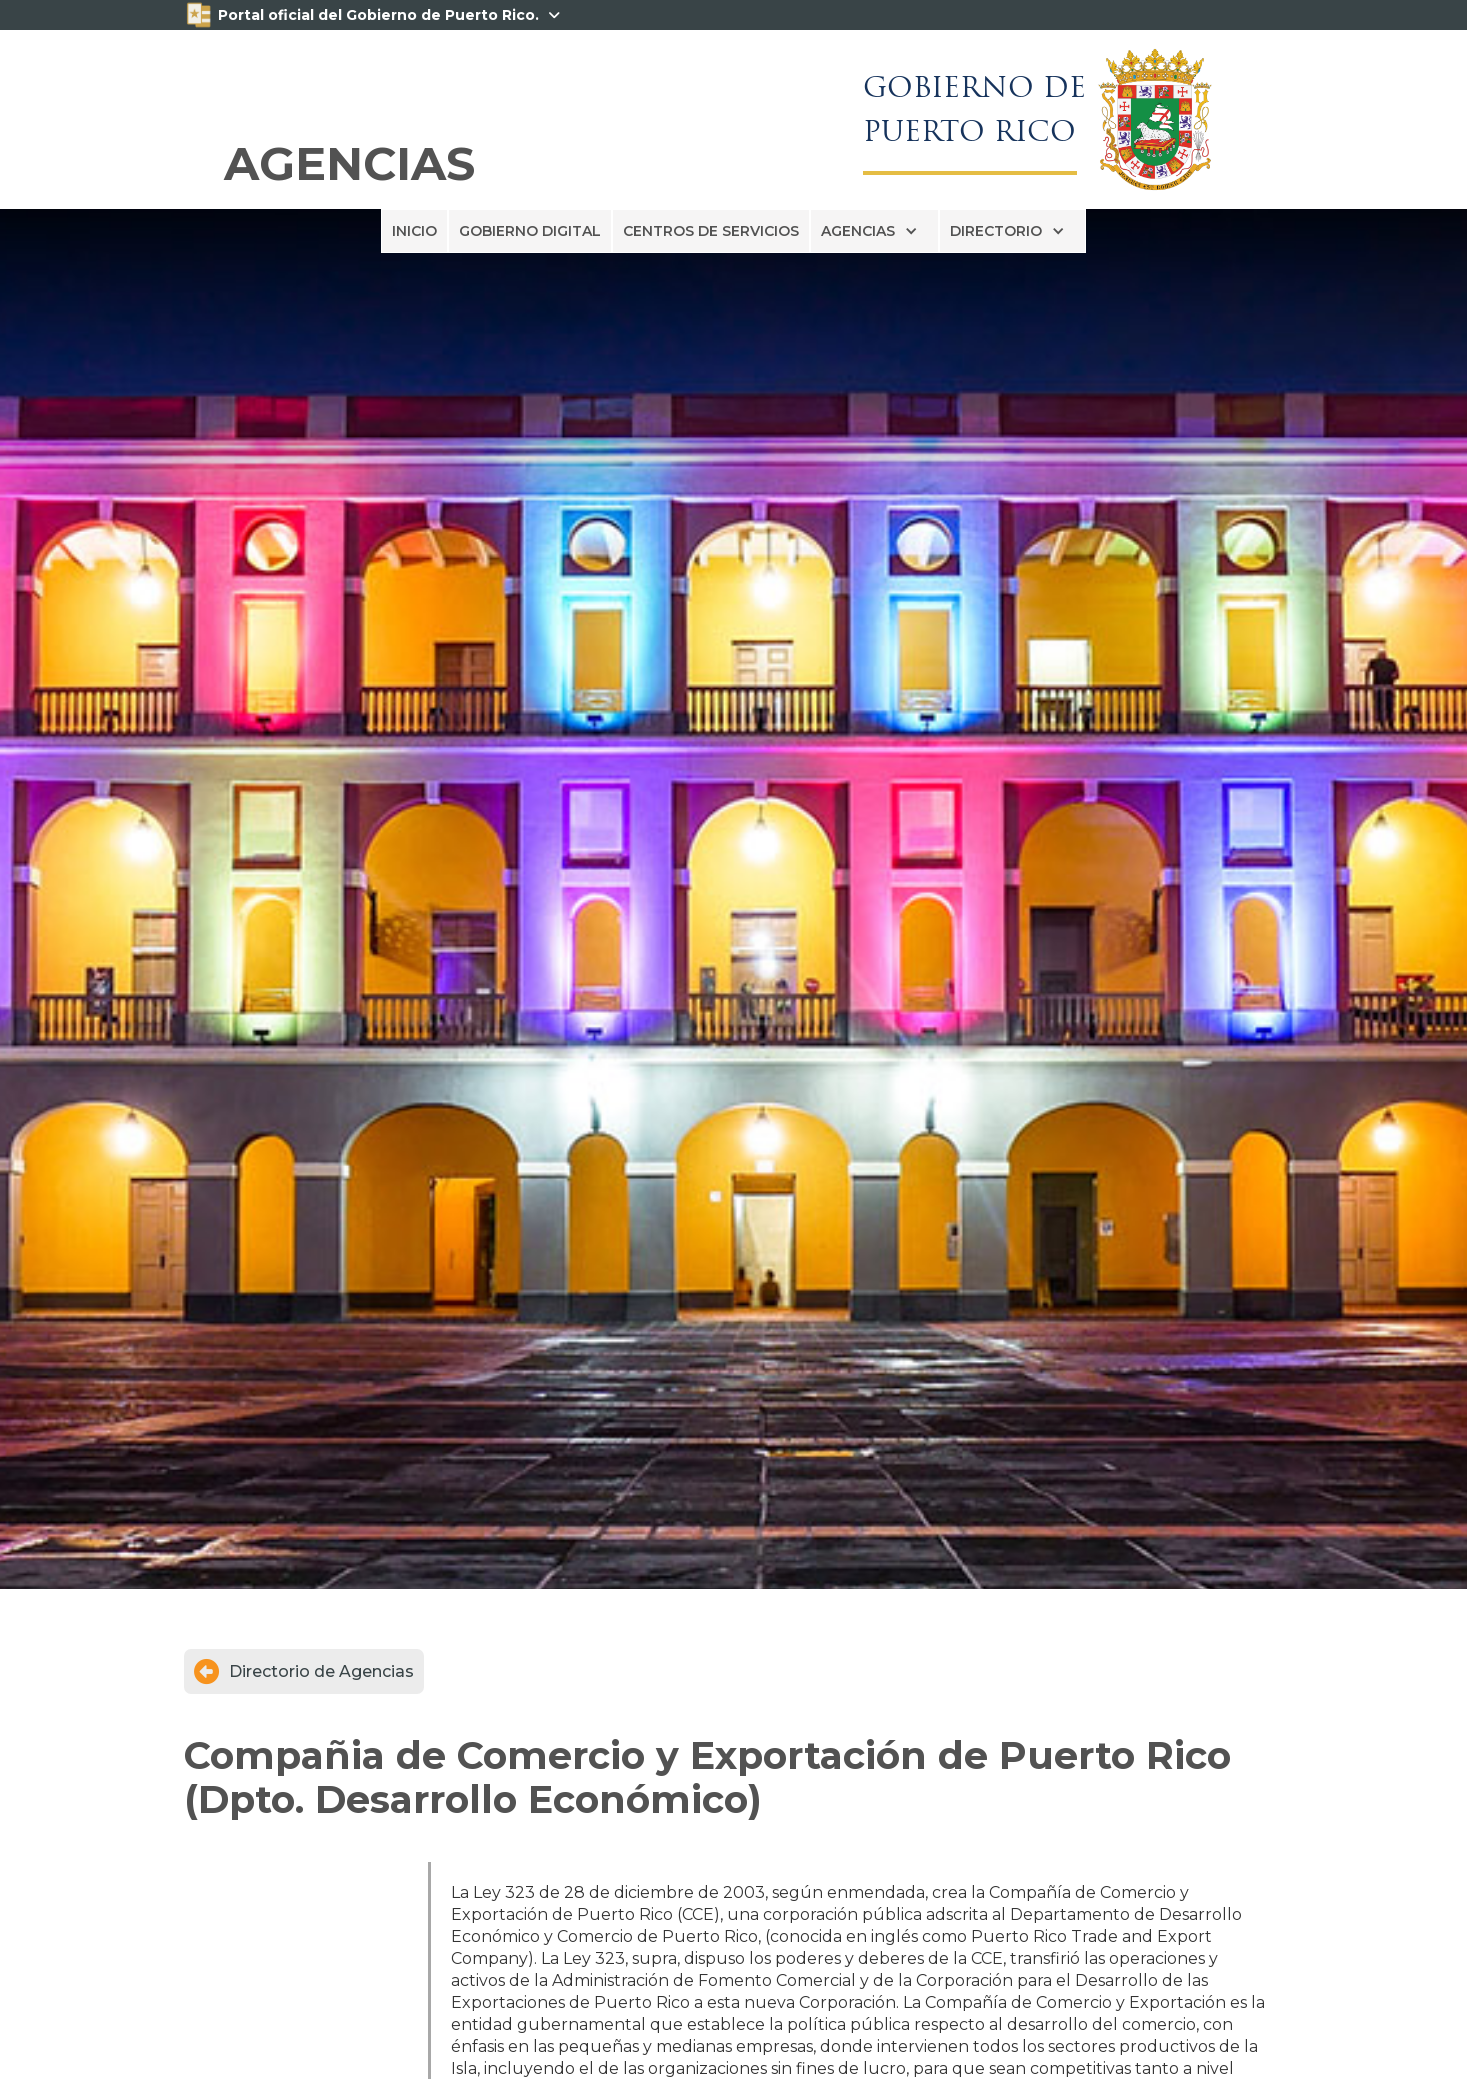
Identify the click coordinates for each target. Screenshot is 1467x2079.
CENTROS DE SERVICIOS (711, 231)
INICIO (414, 231)
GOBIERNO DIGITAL (530, 231)
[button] (874, 231)
